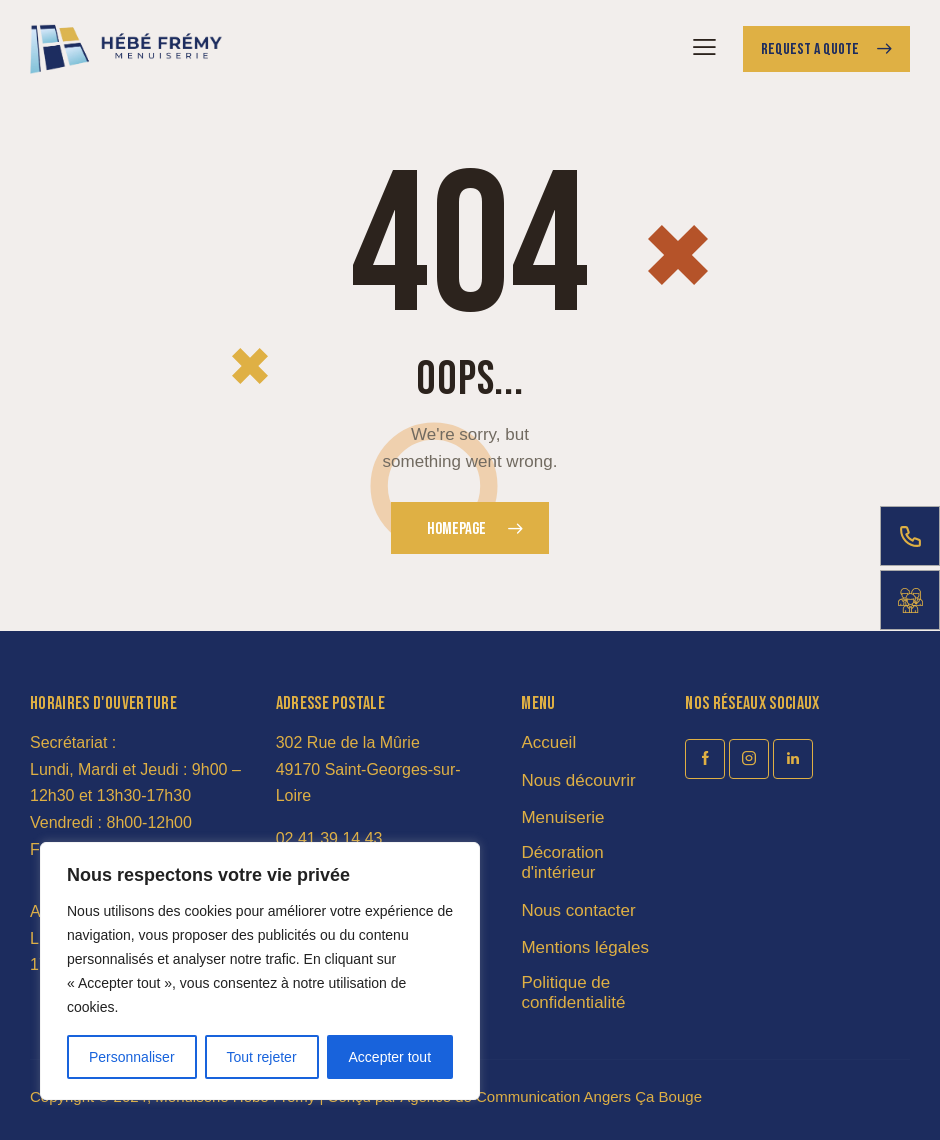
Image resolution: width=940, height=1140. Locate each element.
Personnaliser (132, 1057)
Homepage (456, 529)
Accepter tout (390, 1057)
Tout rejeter (262, 1057)
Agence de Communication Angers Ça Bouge (551, 1096)
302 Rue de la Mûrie (348, 742)
